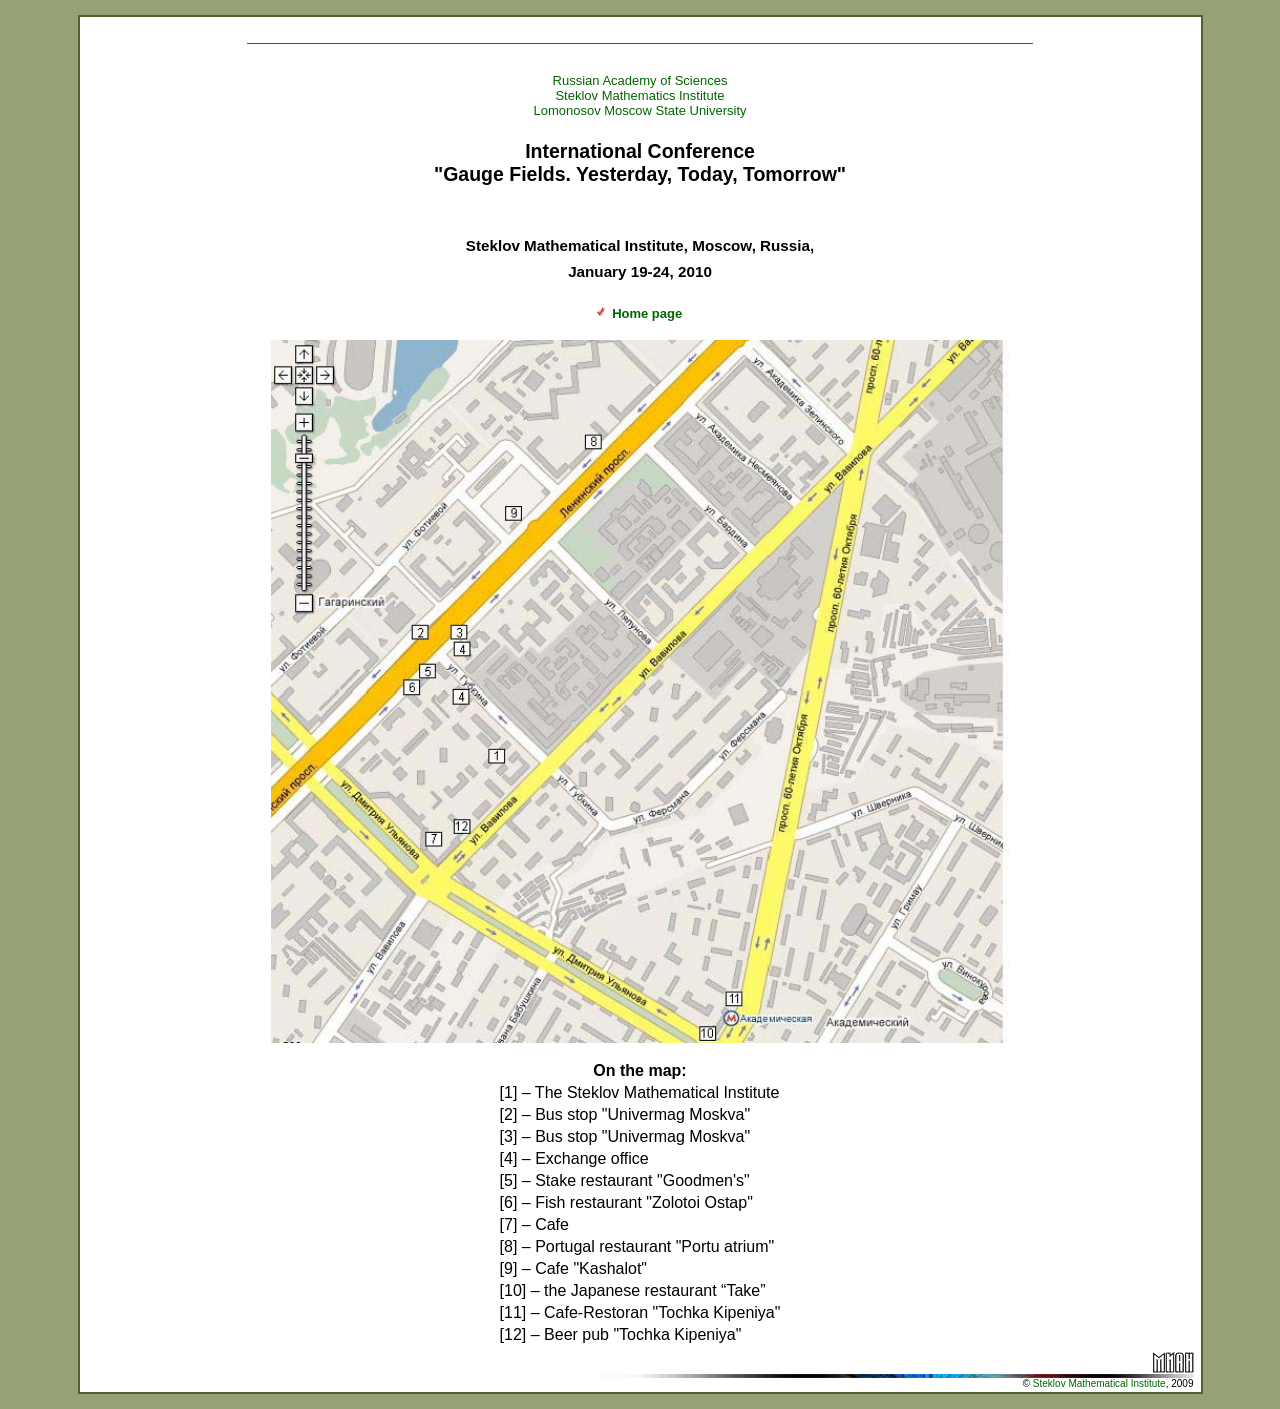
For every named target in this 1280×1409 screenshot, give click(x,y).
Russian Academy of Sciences (640, 80)
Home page (637, 313)
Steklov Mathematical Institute (1099, 1383)
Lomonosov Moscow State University (639, 110)
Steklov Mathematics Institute (639, 95)
